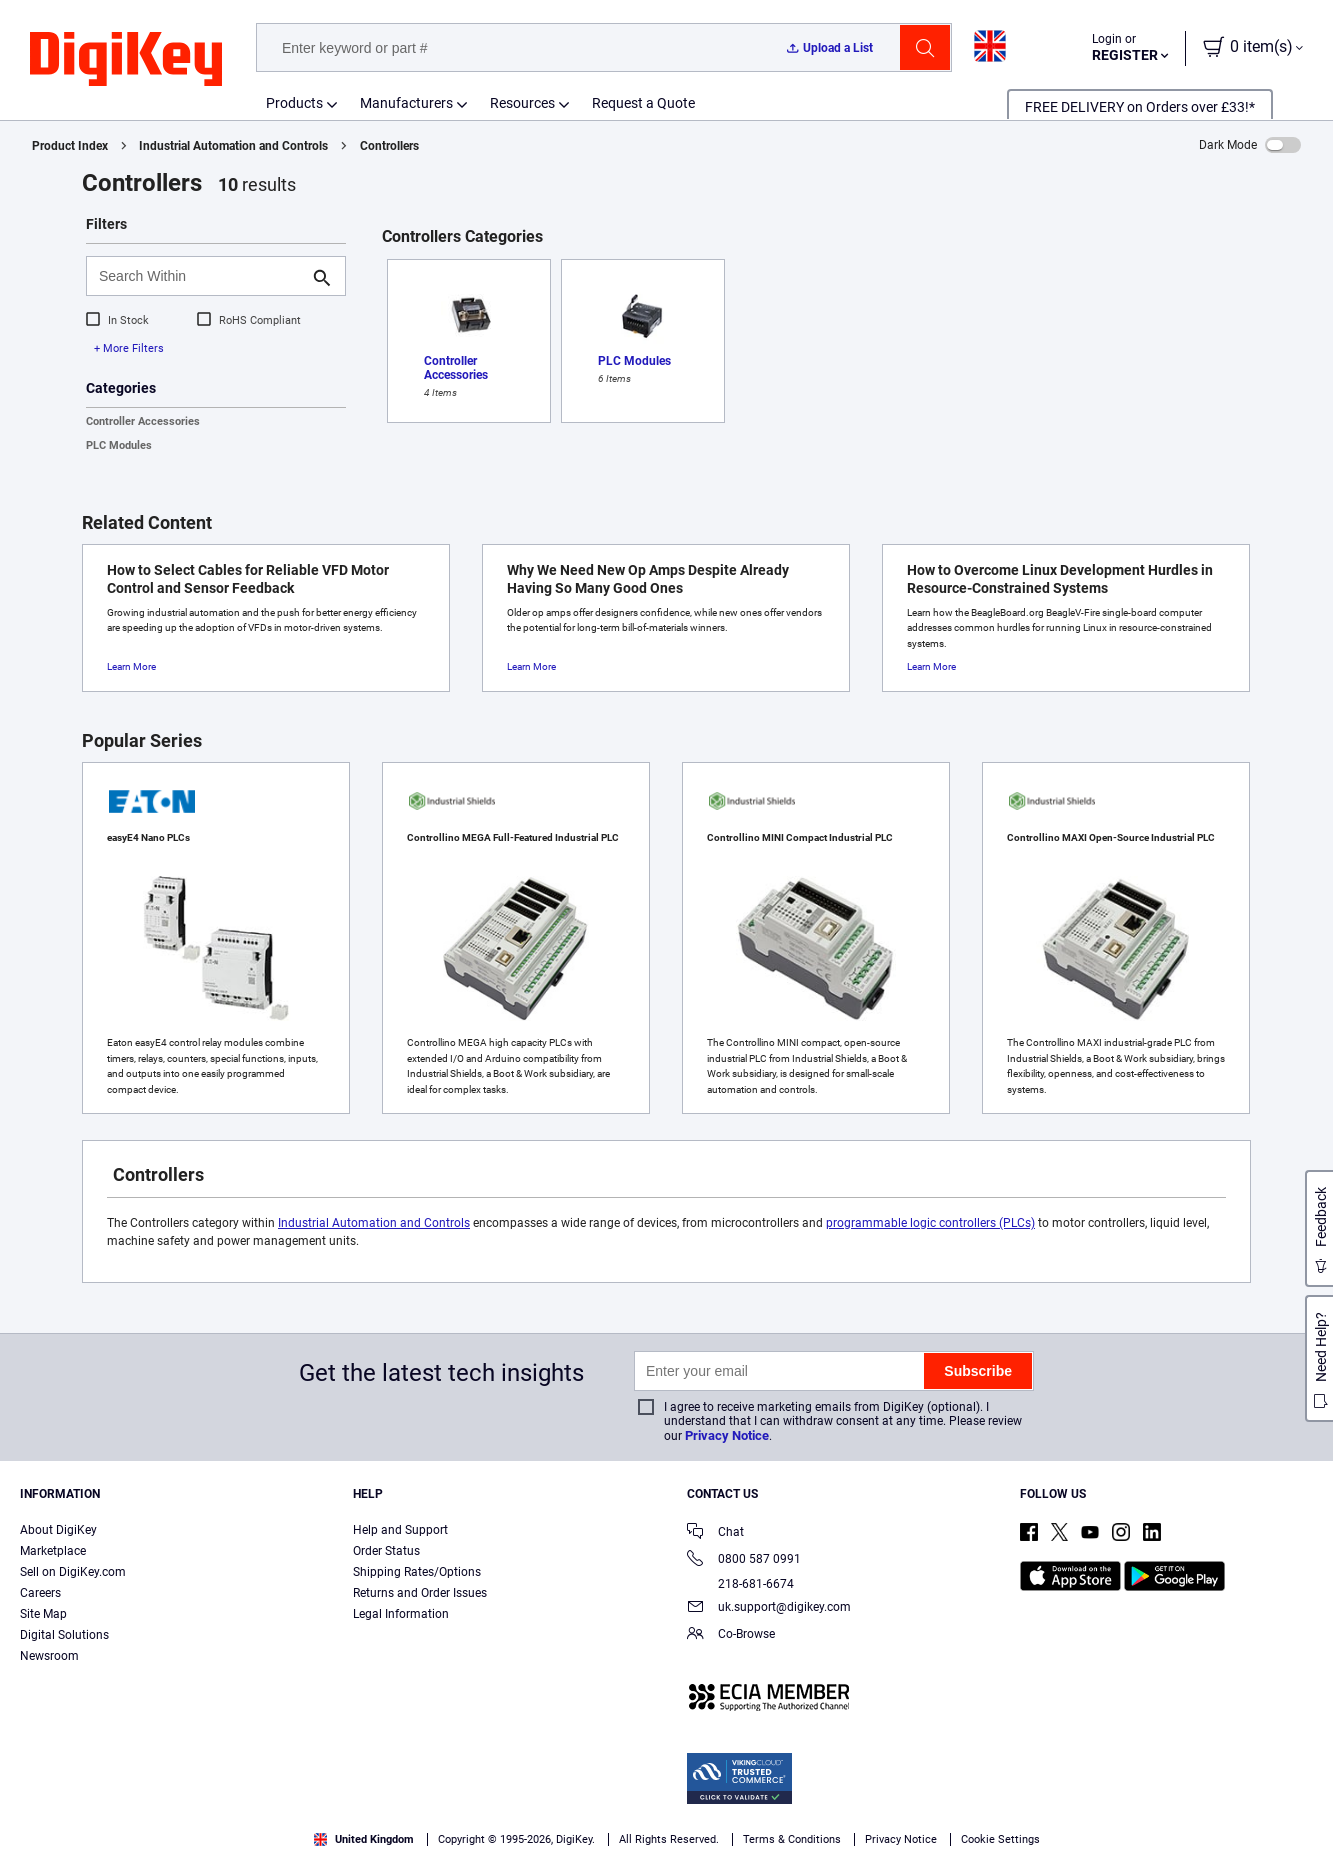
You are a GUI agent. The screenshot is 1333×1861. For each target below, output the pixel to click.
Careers (40, 1593)
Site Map (43, 1614)
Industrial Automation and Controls (233, 146)
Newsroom (49, 1656)
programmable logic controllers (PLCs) (930, 1223)
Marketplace (53, 1551)
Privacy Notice (727, 1435)
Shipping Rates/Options (417, 1572)
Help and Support (400, 1530)
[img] (126, 60)
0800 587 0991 (744, 1560)
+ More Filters (129, 348)
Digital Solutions (64, 1635)
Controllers (389, 146)
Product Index (70, 146)
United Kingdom (364, 1839)
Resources (522, 103)
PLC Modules (119, 445)
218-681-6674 (740, 1584)
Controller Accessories (143, 421)
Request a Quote (643, 103)
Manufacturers (406, 103)
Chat (715, 1533)
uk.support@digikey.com (769, 1608)
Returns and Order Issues (420, 1593)
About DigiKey (58, 1530)
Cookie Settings (1000, 1839)
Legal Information (401, 1614)
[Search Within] (200, 276)
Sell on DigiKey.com (73, 1572)
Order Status (386, 1551)
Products (294, 103)
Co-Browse (731, 1635)
